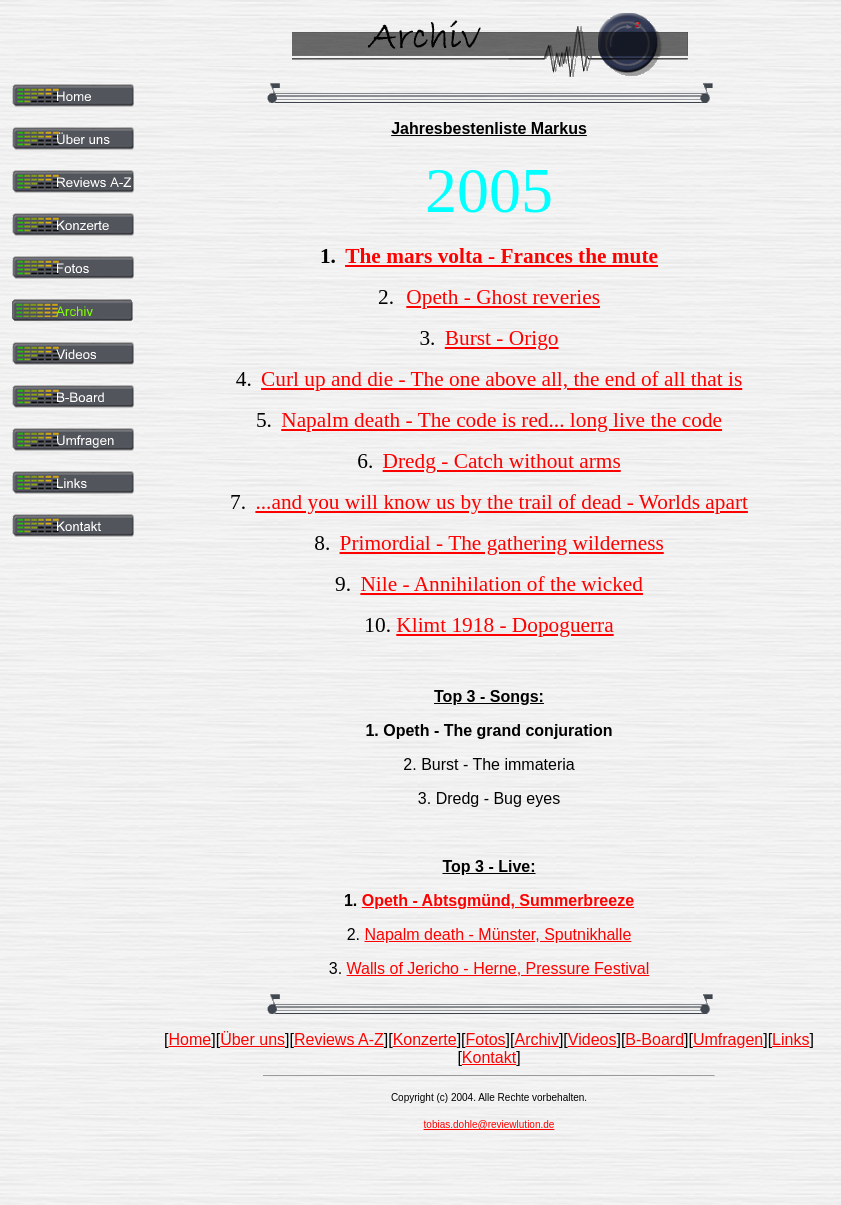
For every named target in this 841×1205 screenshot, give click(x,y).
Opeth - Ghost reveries (503, 297)
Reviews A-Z (339, 1039)
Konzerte (425, 1039)
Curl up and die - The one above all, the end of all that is (501, 379)
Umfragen (728, 1039)
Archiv (536, 1039)
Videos (592, 1039)
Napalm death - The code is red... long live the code (501, 420)
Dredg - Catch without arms (502, 461)
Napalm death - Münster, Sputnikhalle (497, 934)
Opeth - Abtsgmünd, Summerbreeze (498, 900)
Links (790, 1039)
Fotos (486, 1039)
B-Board (654, 1039)
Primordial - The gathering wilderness (502, 543)
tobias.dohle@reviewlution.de (489, 1124)
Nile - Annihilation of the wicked (501, 584)
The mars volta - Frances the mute (501, 256)
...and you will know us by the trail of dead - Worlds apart (501, 502)
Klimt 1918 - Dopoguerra (504, 625)
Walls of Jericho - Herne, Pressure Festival (498, 968)
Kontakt (489, 1057)
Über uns (252, 1039)
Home (190, 1039)
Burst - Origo (502, 338)
